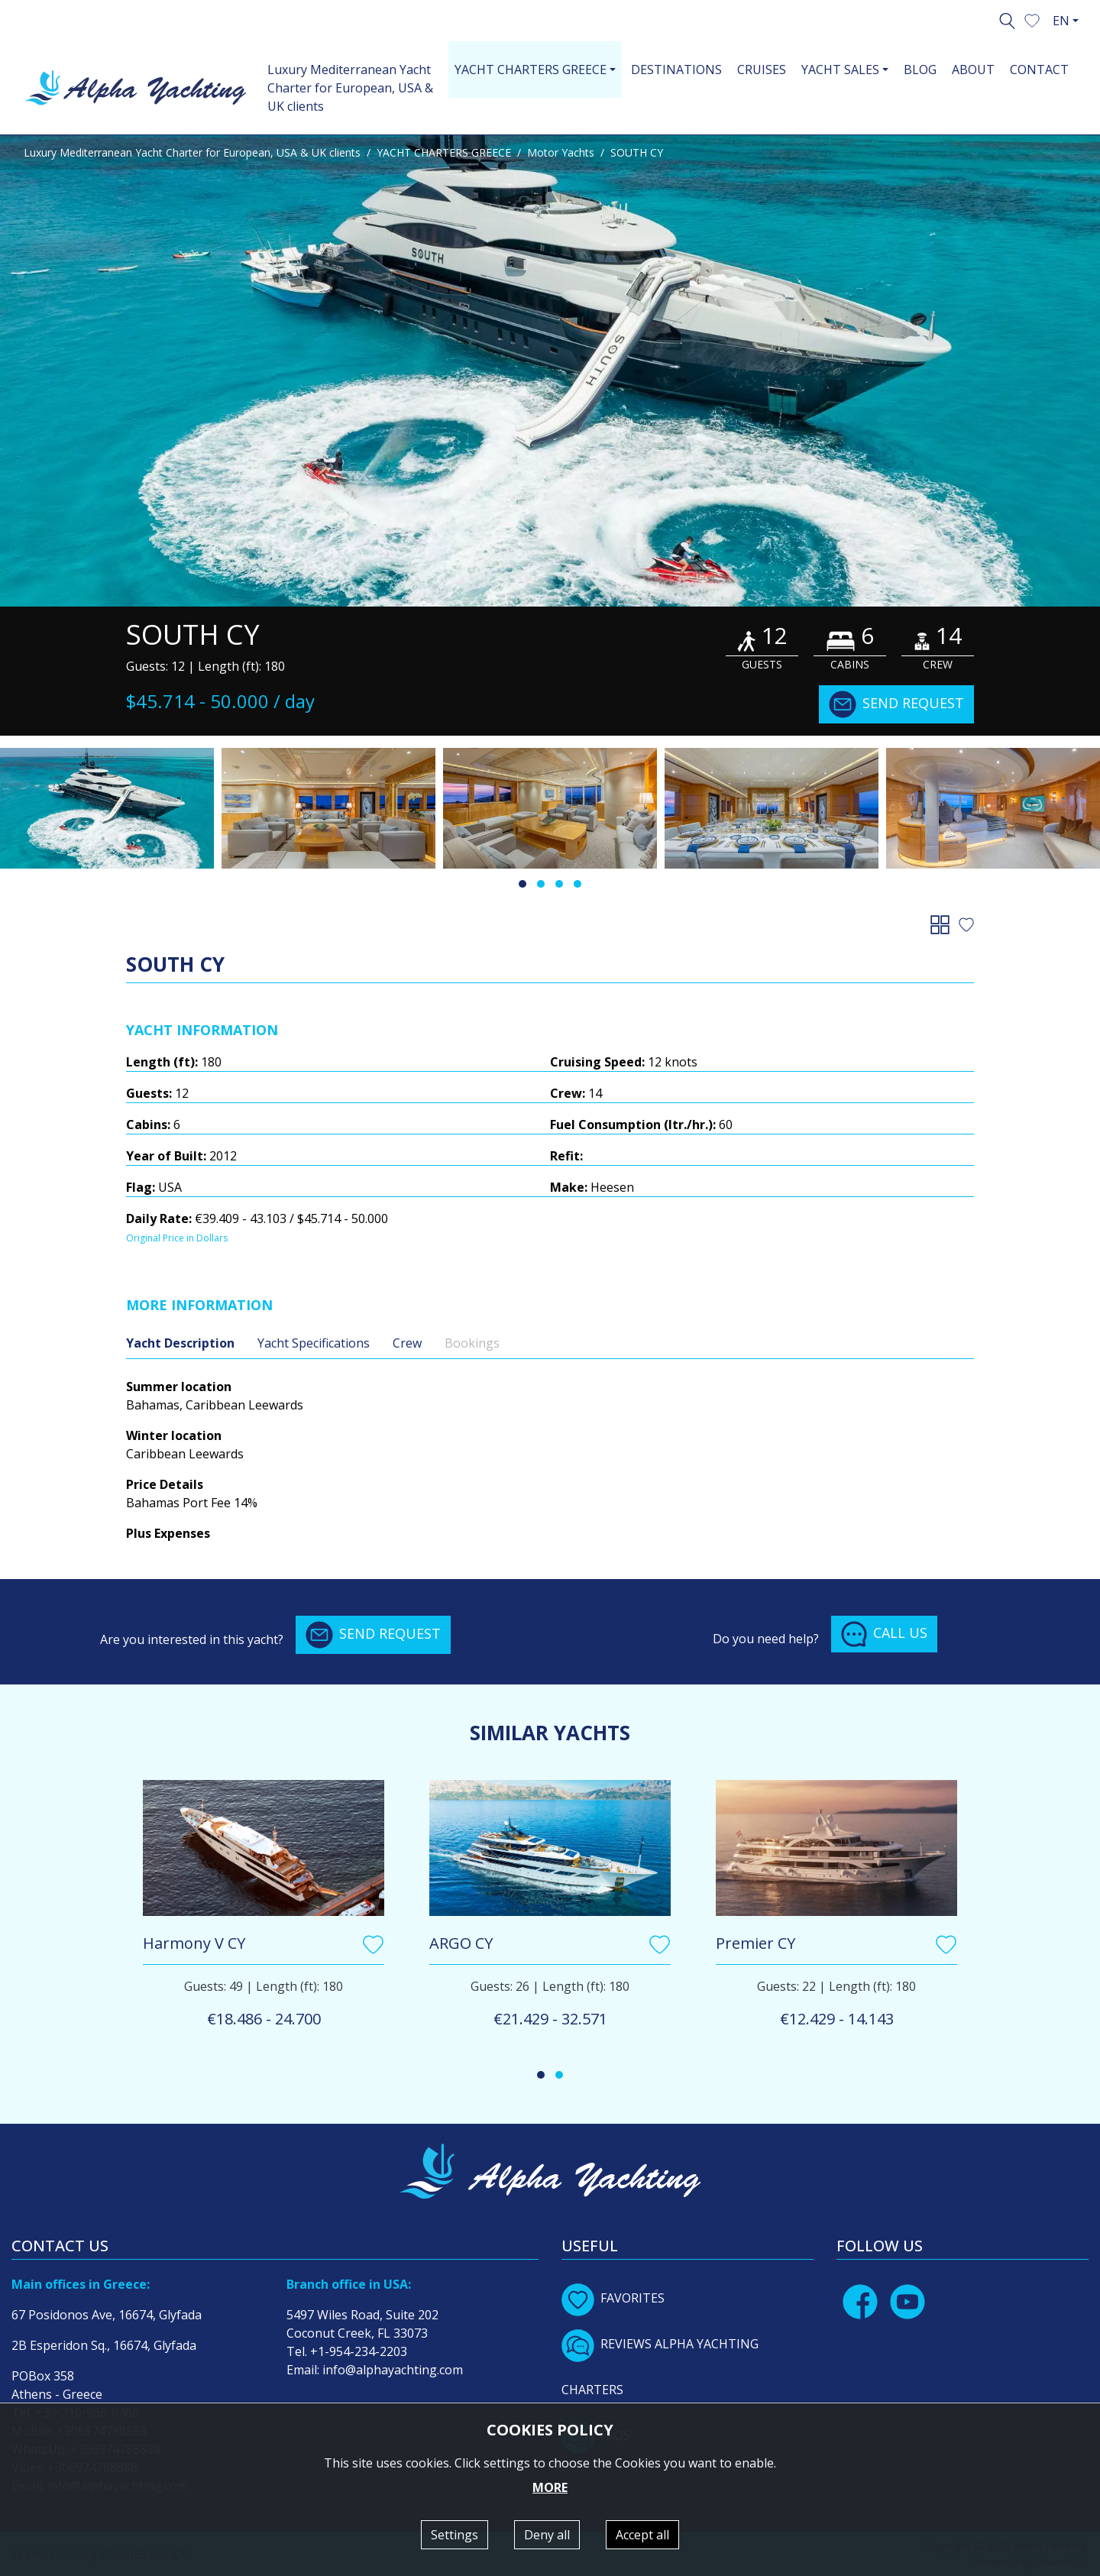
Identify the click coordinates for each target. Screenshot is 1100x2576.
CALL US (884, 1634)
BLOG (920, 69)
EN (1061, 20)
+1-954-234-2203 (358, 2351)
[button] (1032, 19)
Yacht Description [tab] (180, 1343)
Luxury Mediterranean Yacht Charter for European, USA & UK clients (350, 88)
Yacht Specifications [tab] (313, 1343)
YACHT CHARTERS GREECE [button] (531, 69)
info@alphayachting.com (392, 2369)
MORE (550, 2487)
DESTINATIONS (676, 69)
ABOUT (973, 69)
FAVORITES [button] (613, 2298)
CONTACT (1039, 69)
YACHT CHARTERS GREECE (444, 152)
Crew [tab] (407, 1343)
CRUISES (761, 69)
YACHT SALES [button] (840, 69)
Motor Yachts (560, 152)
